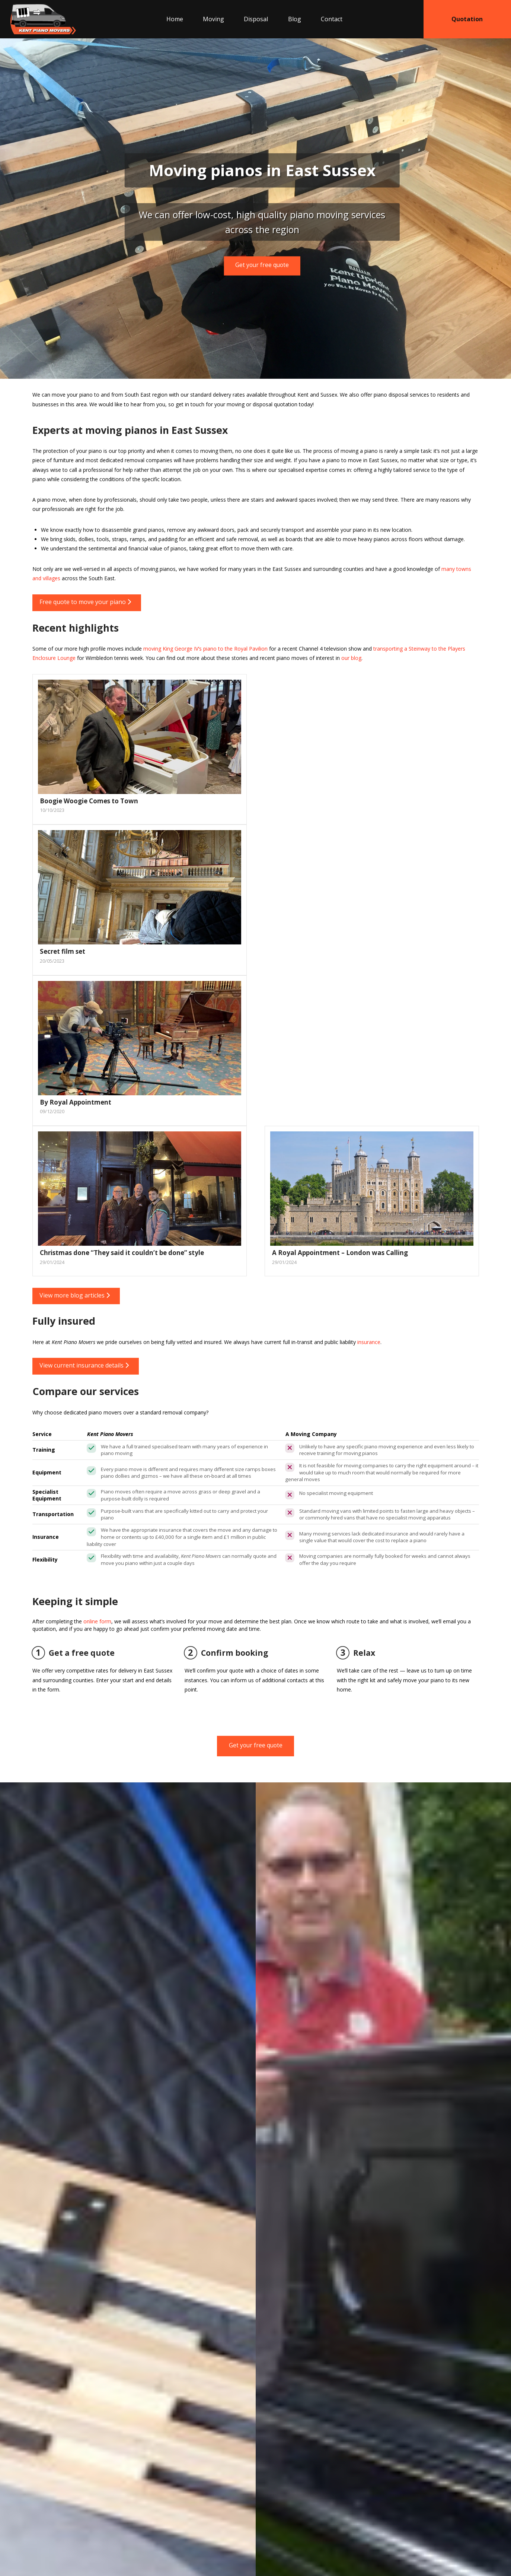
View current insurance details (84, 1365)
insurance (368, 1342)
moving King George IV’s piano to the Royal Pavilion (205, 648)
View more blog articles (74, 1295)
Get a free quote (73, 1653)
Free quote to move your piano (85, 602)
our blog (351, 657)
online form (97, 1621)
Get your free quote (262, 265)
